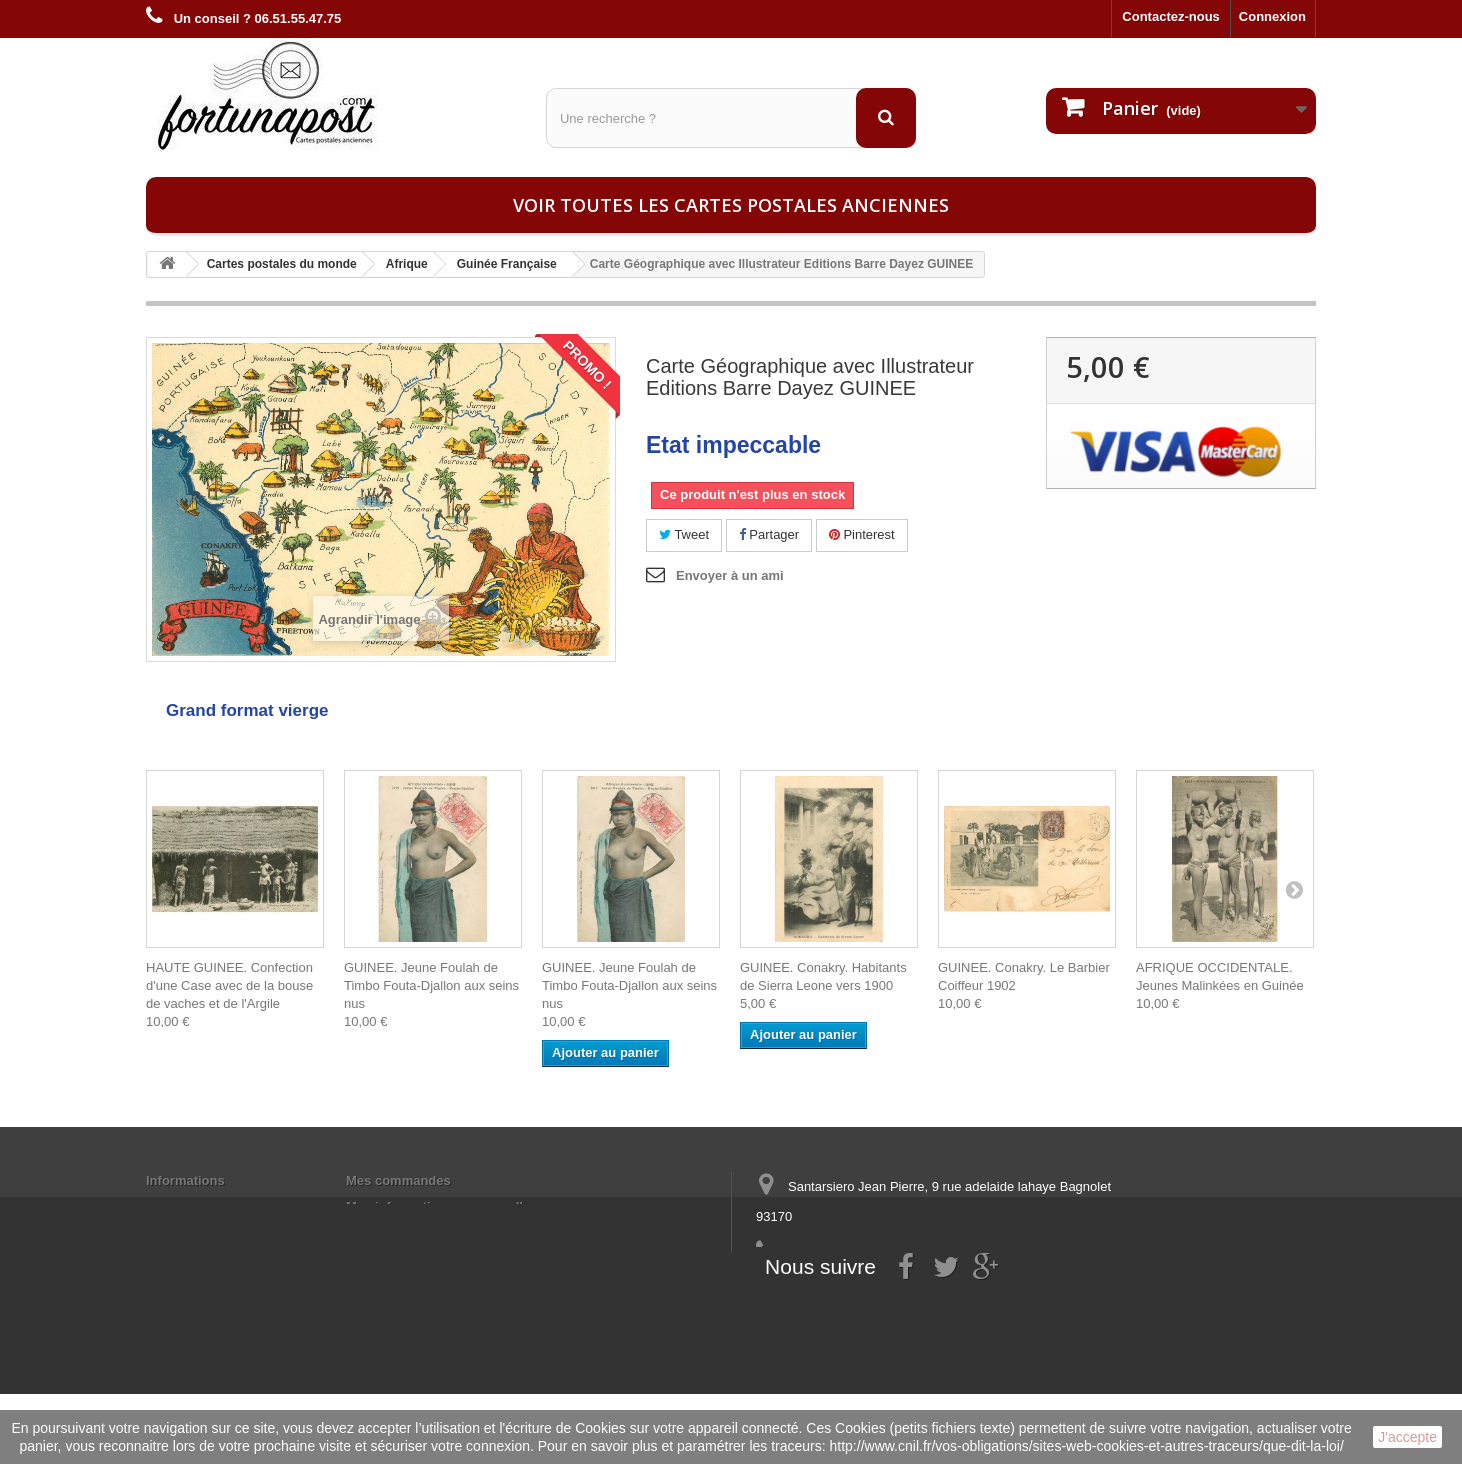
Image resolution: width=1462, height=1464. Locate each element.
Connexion (1272, 16)
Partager (769, 534)
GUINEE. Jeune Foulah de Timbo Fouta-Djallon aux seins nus (431, 985)
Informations (185, 1180)
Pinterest (862, 534)
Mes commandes (398, 1180)
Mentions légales (198, 1206)
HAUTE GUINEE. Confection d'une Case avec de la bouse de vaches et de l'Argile (229, 985)
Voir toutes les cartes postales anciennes (731, 205)
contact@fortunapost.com (910, 1290)
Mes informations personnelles (441, 1206)
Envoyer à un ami (730, 575)
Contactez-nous (1171, 16)
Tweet (684, 534)
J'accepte (1407, 1437)
